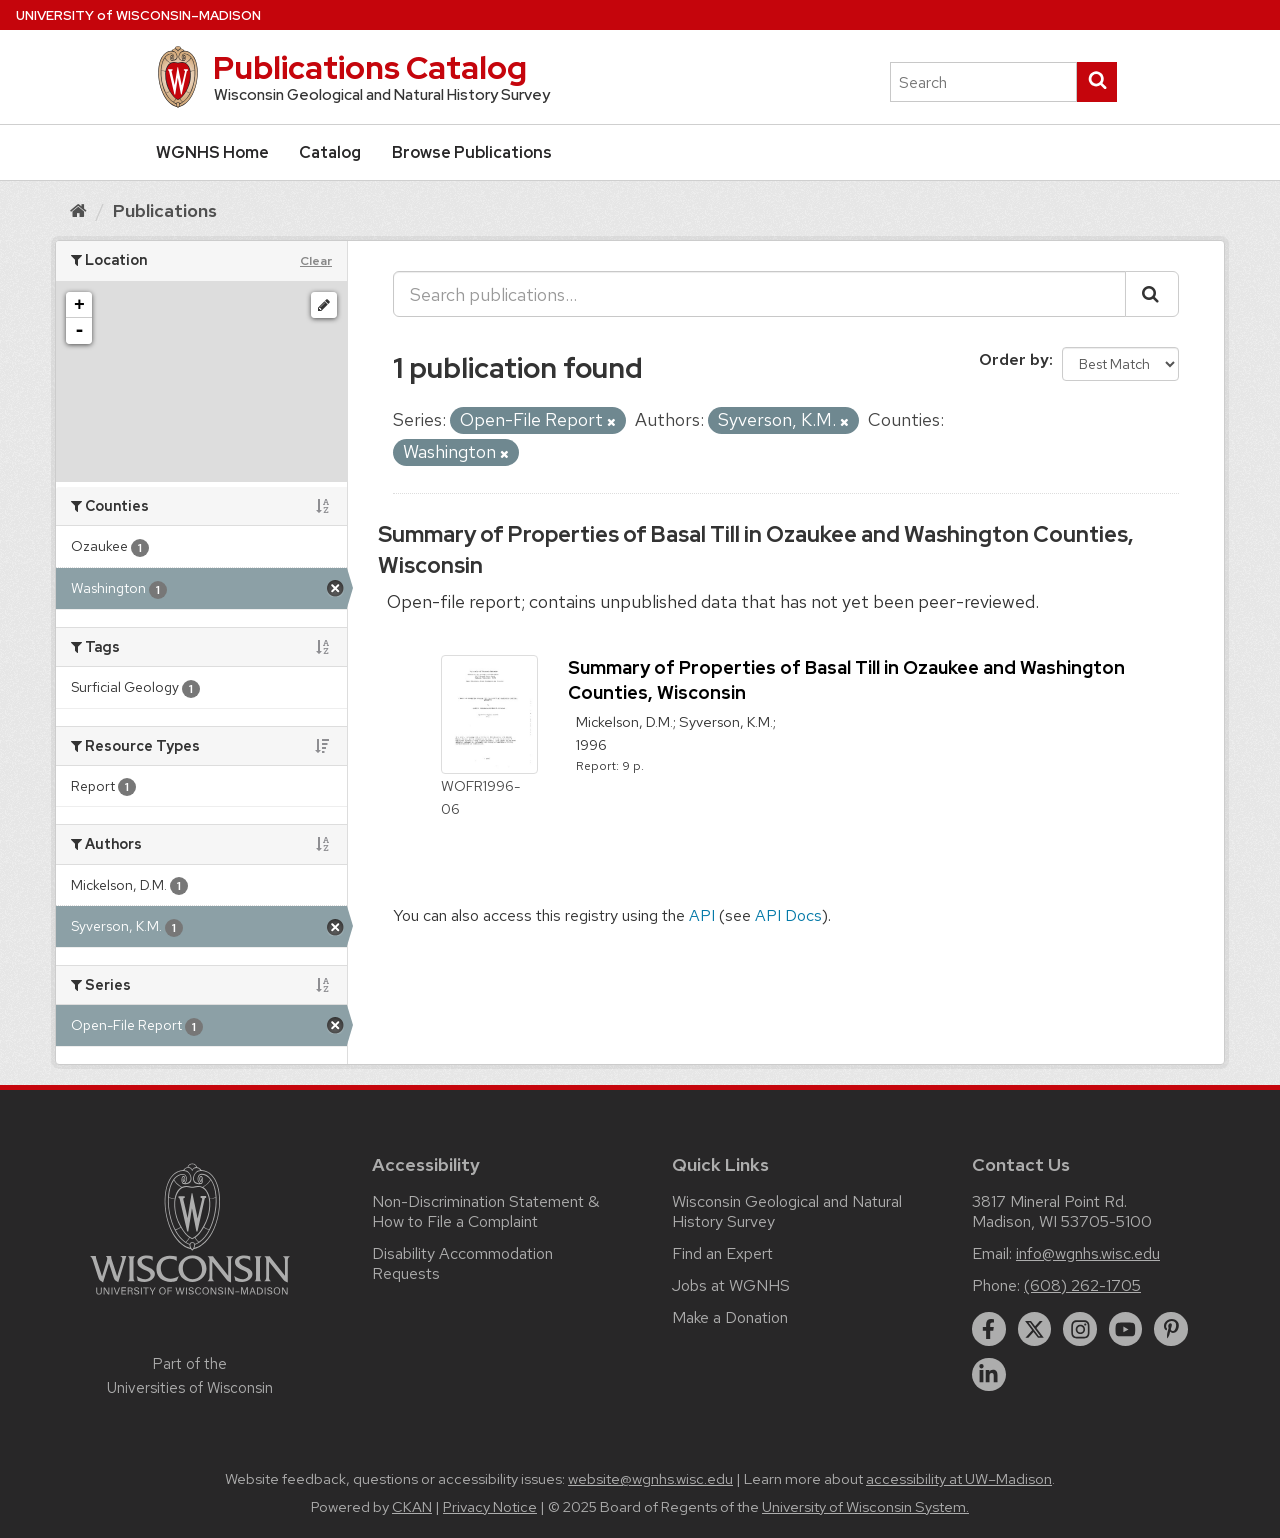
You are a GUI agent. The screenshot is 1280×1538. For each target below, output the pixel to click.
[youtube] (1126, 1329)
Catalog (330, 152)
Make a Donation (730, 1317)
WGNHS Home (212, 152)
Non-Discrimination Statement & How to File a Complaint (485, 1211)
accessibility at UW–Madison (959, 1479)
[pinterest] (1171, 1329)
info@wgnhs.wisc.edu (1088, 1253)
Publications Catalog (370, 67)
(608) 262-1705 (1082, 1285)
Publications (165, 210)
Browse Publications (472, 152)
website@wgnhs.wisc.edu (650, 1479)
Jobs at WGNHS (731, 1285)
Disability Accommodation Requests (462, 1263)
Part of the (190, 1376)
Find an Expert (722, 1253)
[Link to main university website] (190, 1298)
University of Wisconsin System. (865, 1507)
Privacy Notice (490, 1507)
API (702, 915)
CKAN (412, 1507)
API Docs (788, 915)
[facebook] (989, 1329)
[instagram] (1080, 1329)
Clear (316, 261)
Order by (1014, 359)
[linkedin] (989, 1375)
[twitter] (1035, 1329)
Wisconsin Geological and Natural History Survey (787, 1211)
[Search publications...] (759, 294)
